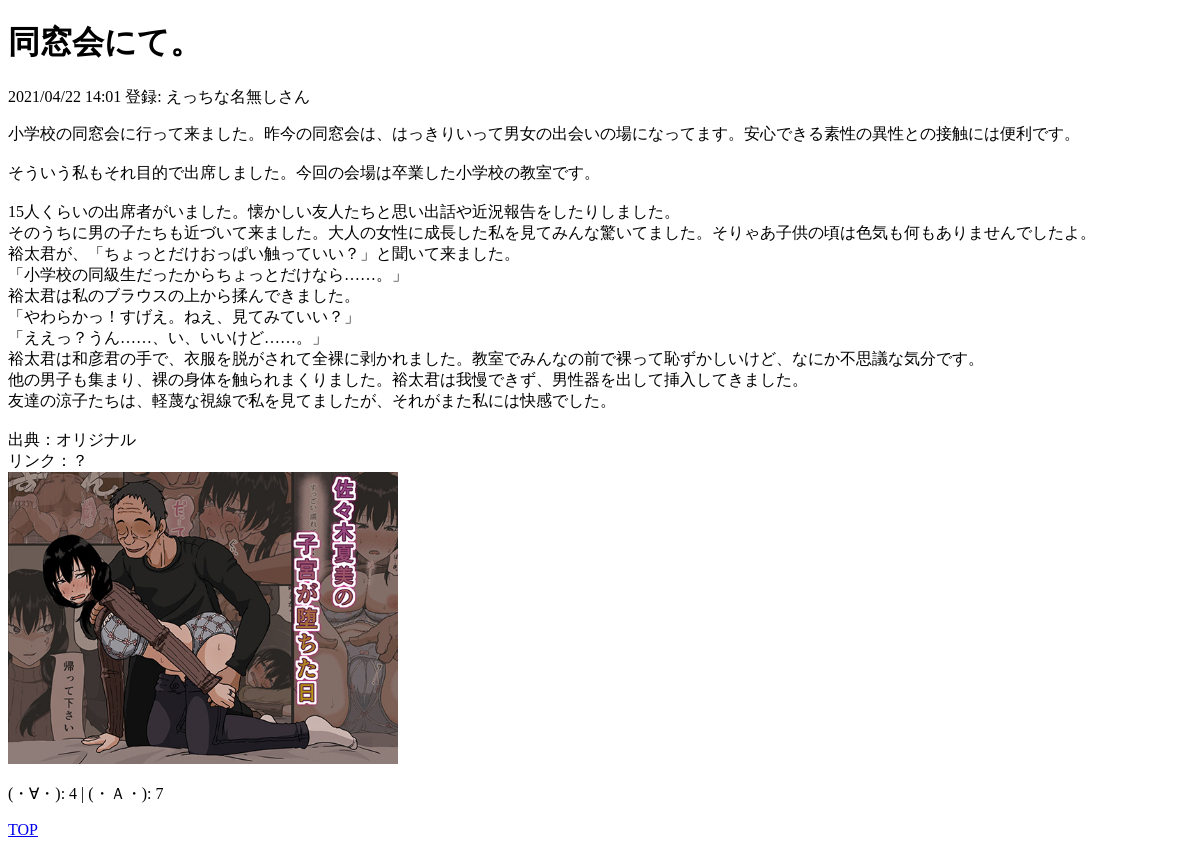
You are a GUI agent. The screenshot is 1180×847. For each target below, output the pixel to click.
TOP (23, 829)
